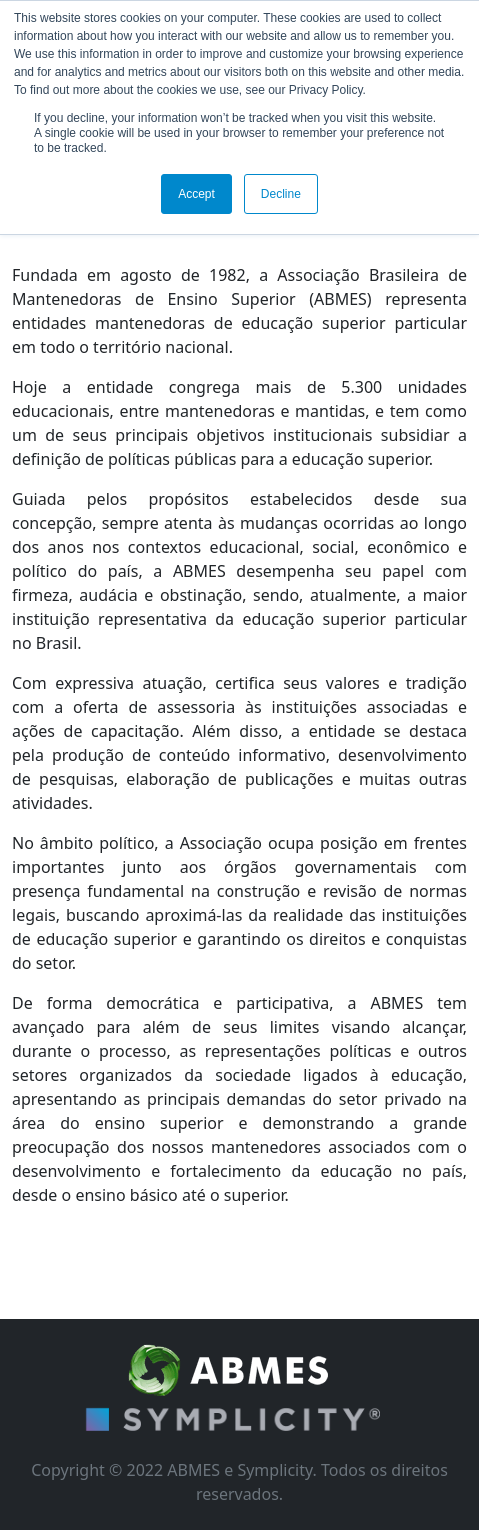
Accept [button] (196, 194)
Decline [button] (281, 194)
